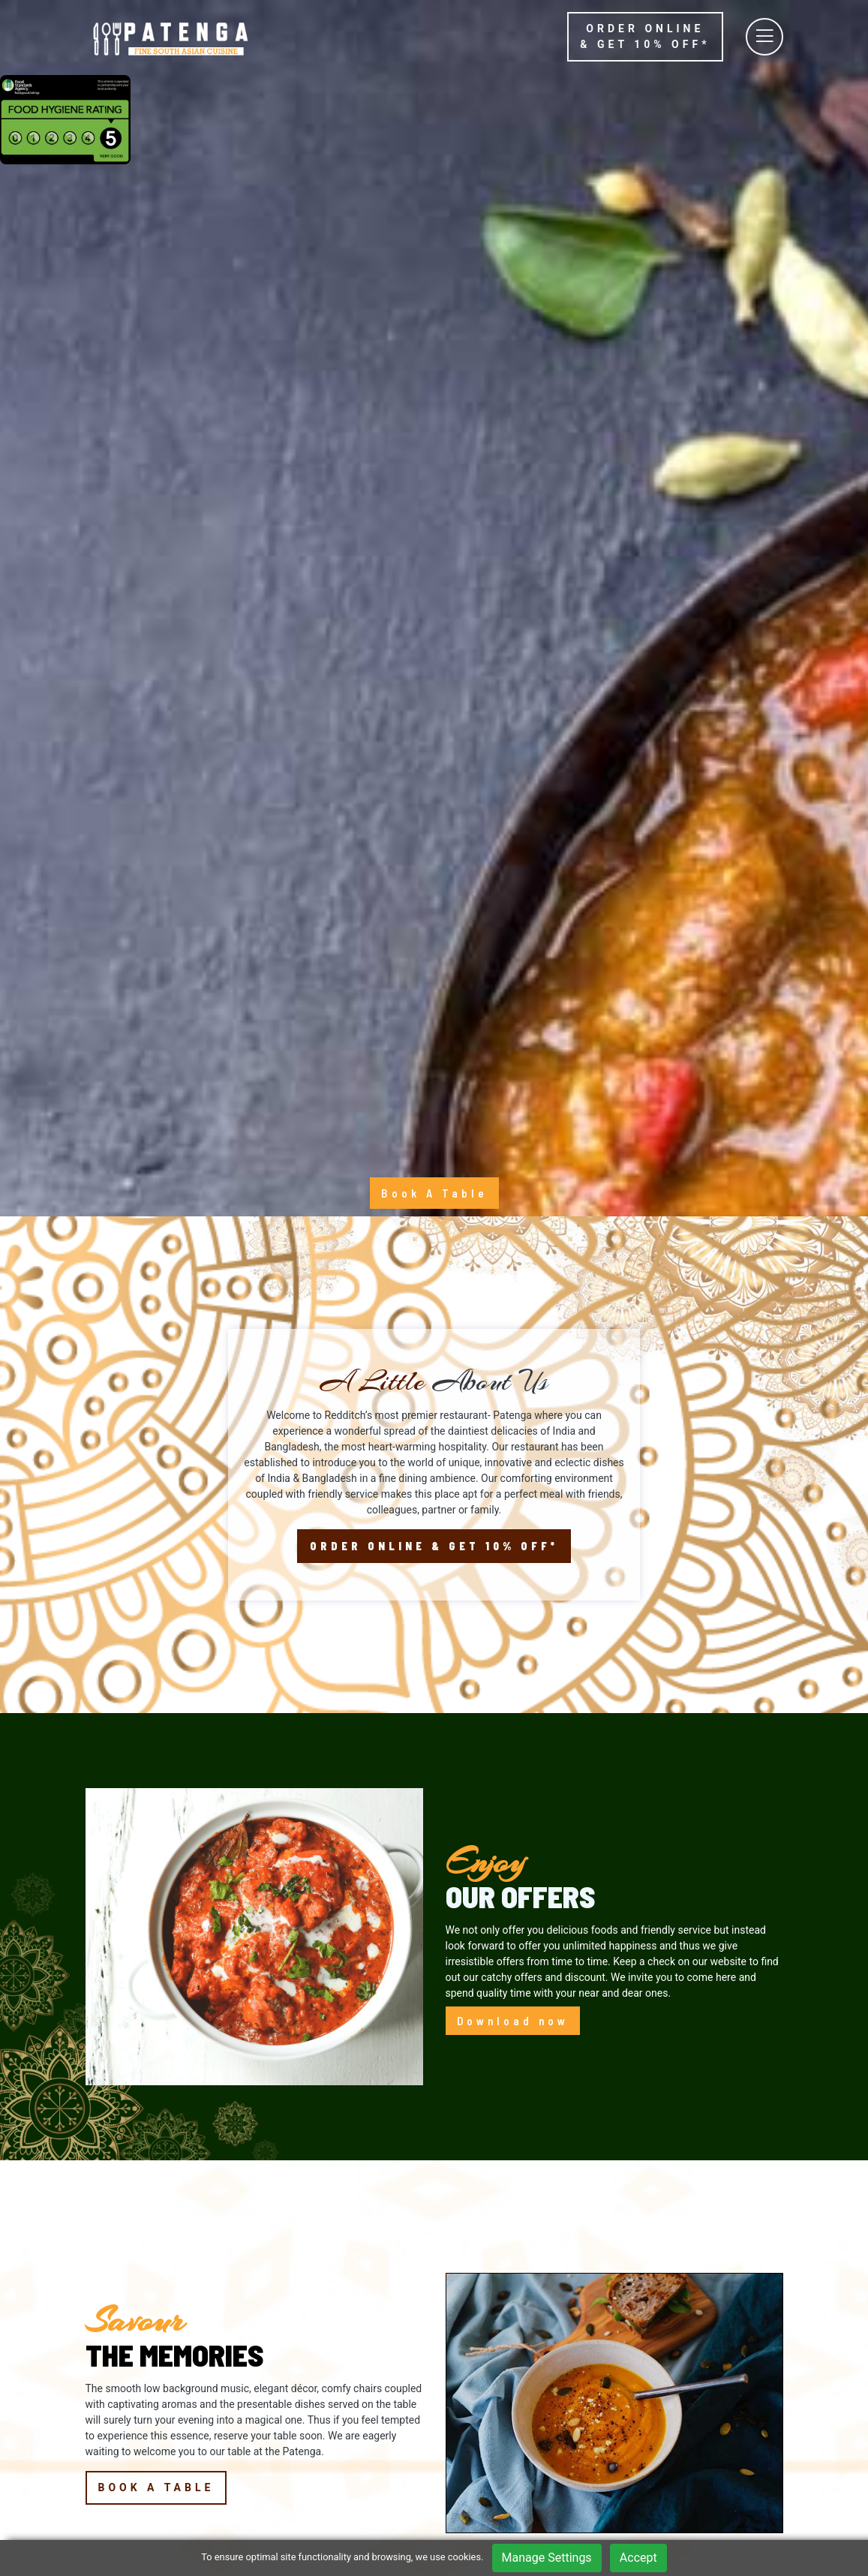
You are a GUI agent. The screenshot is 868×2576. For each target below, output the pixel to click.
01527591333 (131, 2479)
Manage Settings (547, 2557)
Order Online (434, 874)
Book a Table (156, 1815)
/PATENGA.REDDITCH (149, 2502)
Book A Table (434, 521)
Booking (317, 2440)
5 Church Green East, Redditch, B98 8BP (144, 2448)
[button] (91, 2247)
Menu (311, 2417)
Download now (513, 1348)
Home (312, 2394)
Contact (316, 2487)
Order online (645, 36)
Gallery (314, 2463)
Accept (638, 2557)
